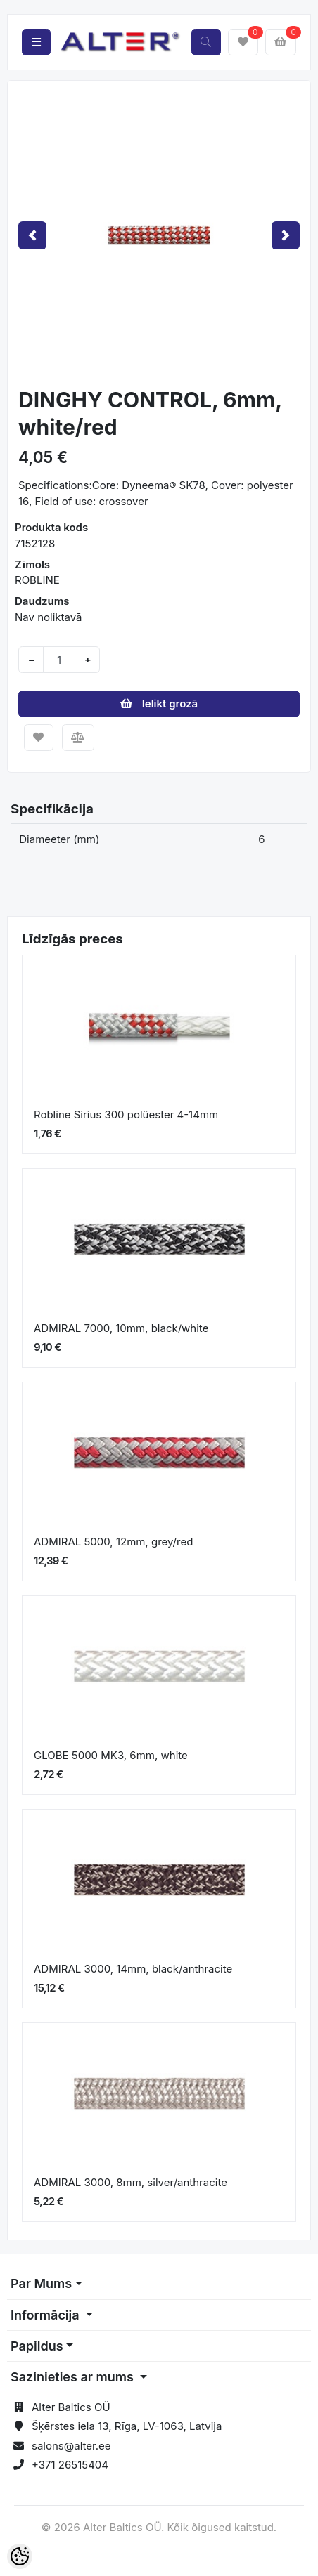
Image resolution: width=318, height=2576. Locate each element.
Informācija (46, 2315)
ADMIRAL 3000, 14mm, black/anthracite (133, 1968)
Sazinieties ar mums (73, 2376)
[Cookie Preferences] (19, 2556)
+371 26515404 (70, 2464)
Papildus (37, 2346)
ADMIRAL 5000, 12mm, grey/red (113, 1541)
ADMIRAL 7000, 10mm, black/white (121, 1328)
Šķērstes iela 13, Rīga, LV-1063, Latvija (127, 2426)
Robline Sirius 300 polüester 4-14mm (126, 1114)
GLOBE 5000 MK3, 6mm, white (111, 1755)
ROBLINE (37, 580)
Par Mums (41, 2283)
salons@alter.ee (71, 2445)
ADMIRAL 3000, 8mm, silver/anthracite (130, 2182)
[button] (32, 235)
